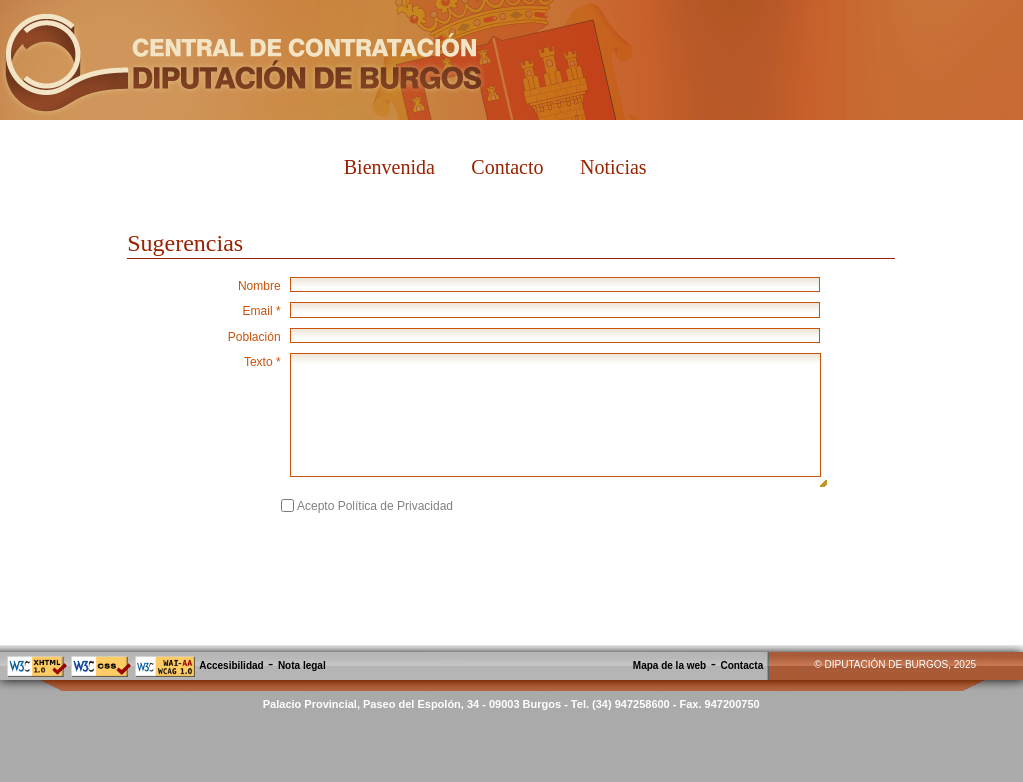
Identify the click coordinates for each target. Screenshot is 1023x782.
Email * (262, 311)
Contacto (507, 167)
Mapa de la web (669, 665)
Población (254, 337)
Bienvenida (389, 167)
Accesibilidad (231, 665)
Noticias (613, 167)
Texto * (262, 362)
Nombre (259, 286)
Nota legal (302, 665)
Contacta (741, 665)
